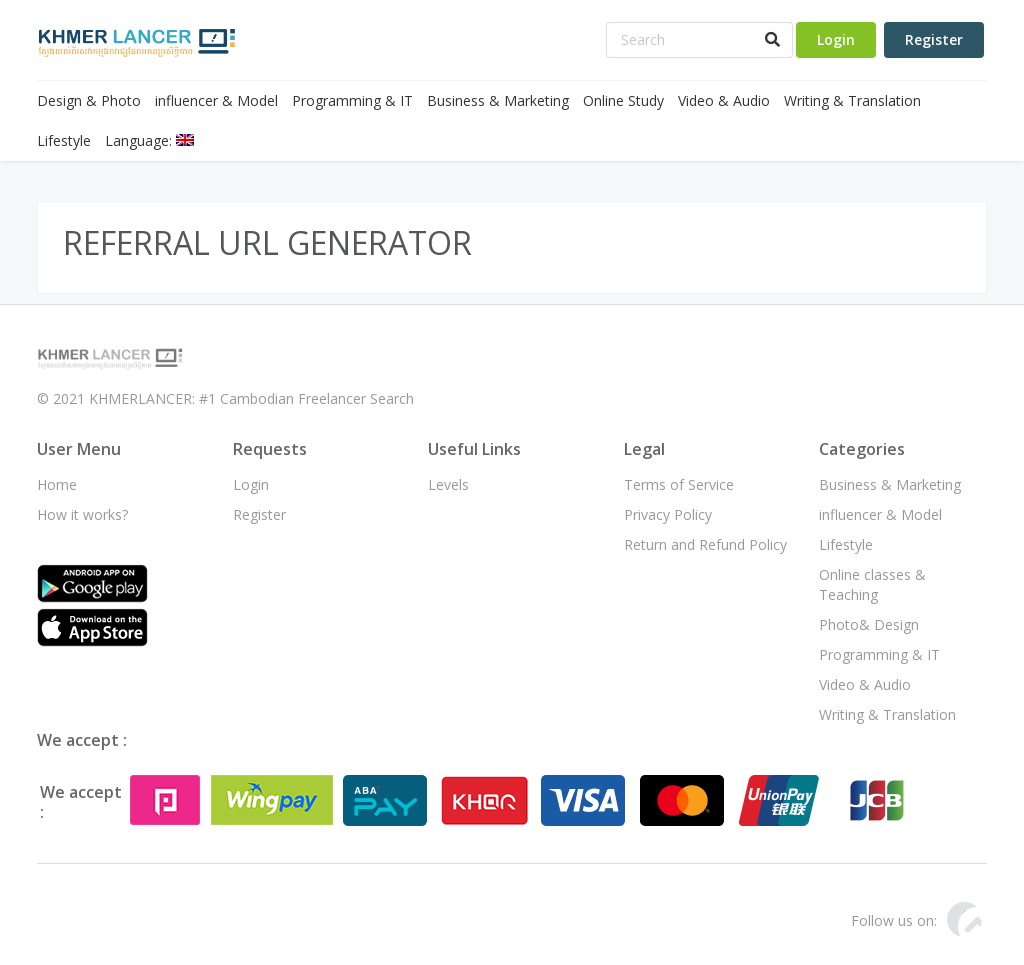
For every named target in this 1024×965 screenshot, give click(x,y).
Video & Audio (724, 100)
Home (57, 484)
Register (934, 39)
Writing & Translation (852, 100)
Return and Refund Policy (705, 544)
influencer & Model (216, 100)
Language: (149, 140)
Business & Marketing (498, 100)
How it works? (82, 514)
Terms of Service (679, 484)
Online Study (623, 100)
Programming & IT (352, 100)
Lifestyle (64, 140)
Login (836, 39)
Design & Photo (89, 100)
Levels (448, 484)
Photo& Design (869, 624)
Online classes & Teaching (872, 584)
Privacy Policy (668, 514)
